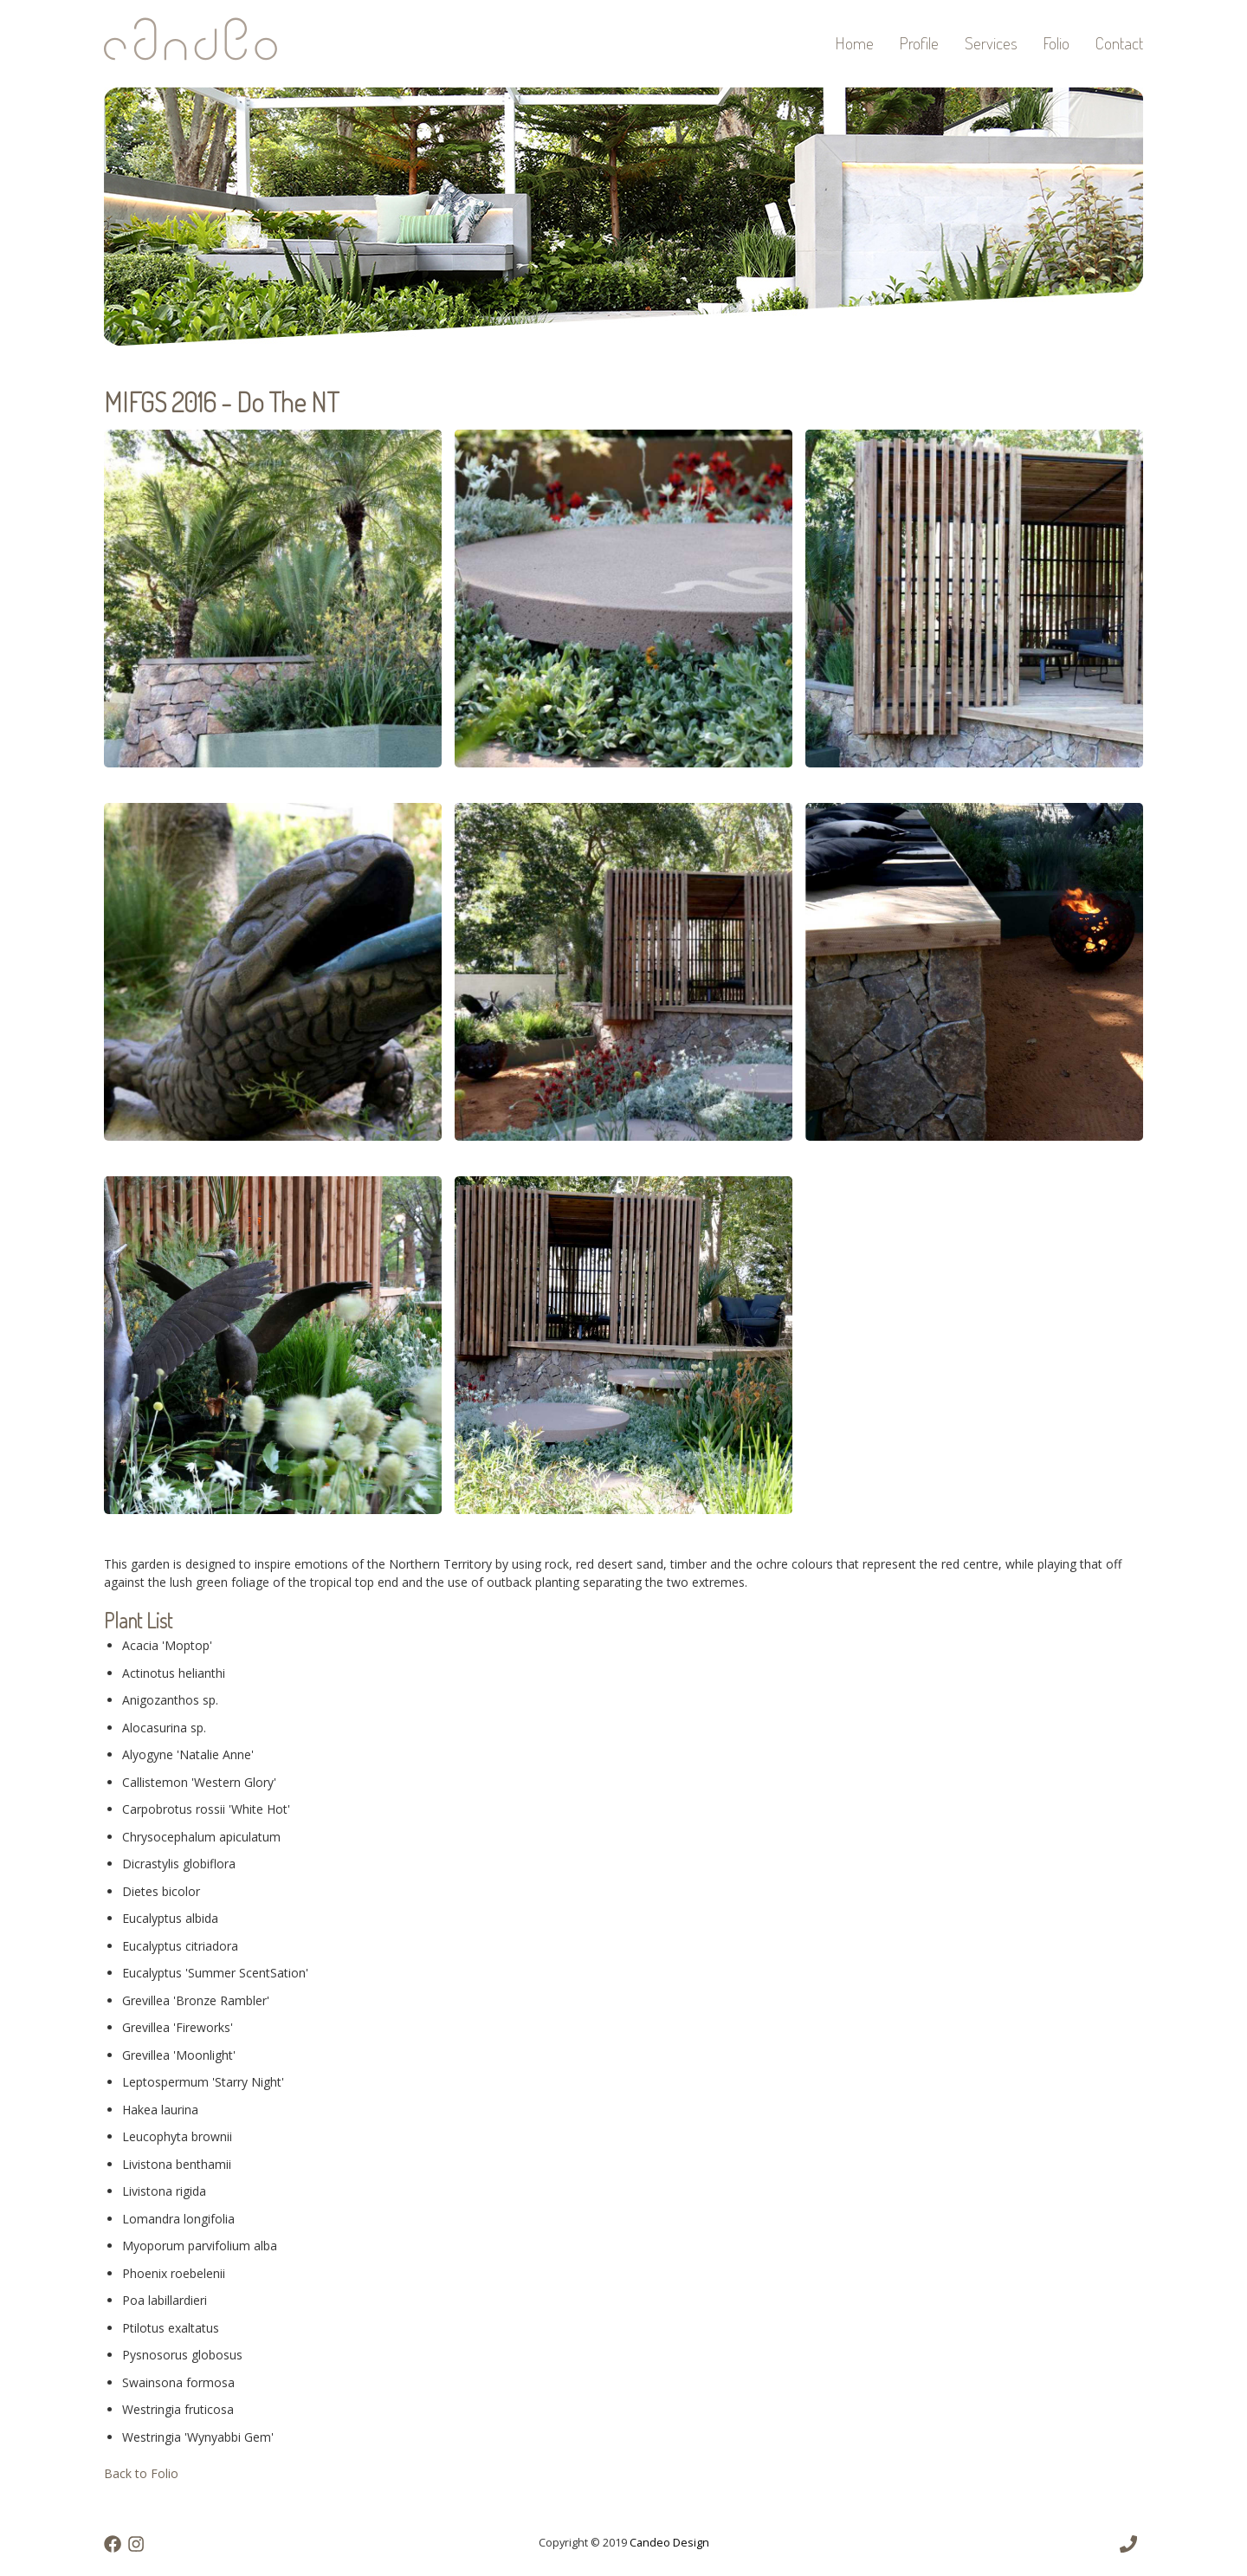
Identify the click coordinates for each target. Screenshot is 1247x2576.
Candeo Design (669, 2542)
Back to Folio (141, 2473)
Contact (1119, 43)
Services (991, 43)
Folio (1056, 43)
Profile (919, 43)
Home (855, 43)
